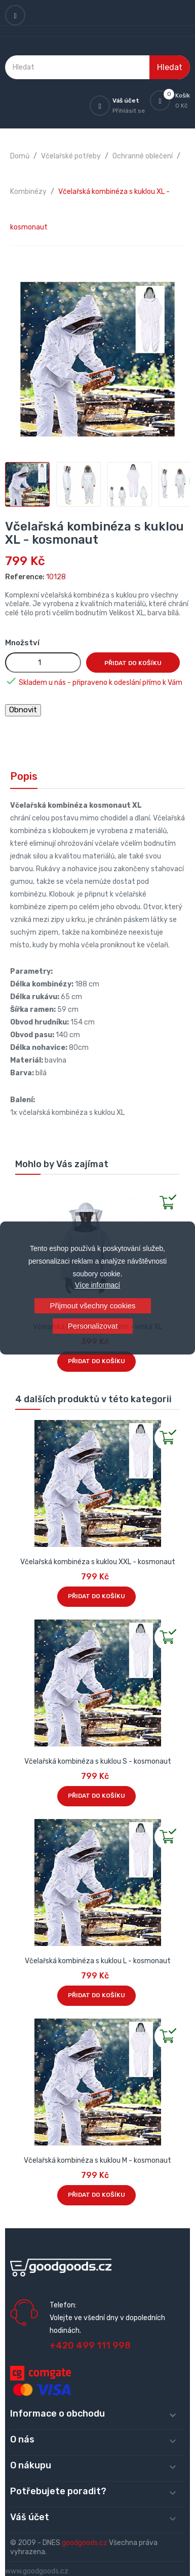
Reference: (25, 577)
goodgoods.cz (84, 2542)
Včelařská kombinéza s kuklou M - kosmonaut (97, 2160)
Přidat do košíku (133, 663)
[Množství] (43, 662)
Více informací (97, 1285)
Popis (23, 776)
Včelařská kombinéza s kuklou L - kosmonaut (98, 1961)
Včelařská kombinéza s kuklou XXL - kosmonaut (97, 1562)
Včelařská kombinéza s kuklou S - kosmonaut (97, 1761)
